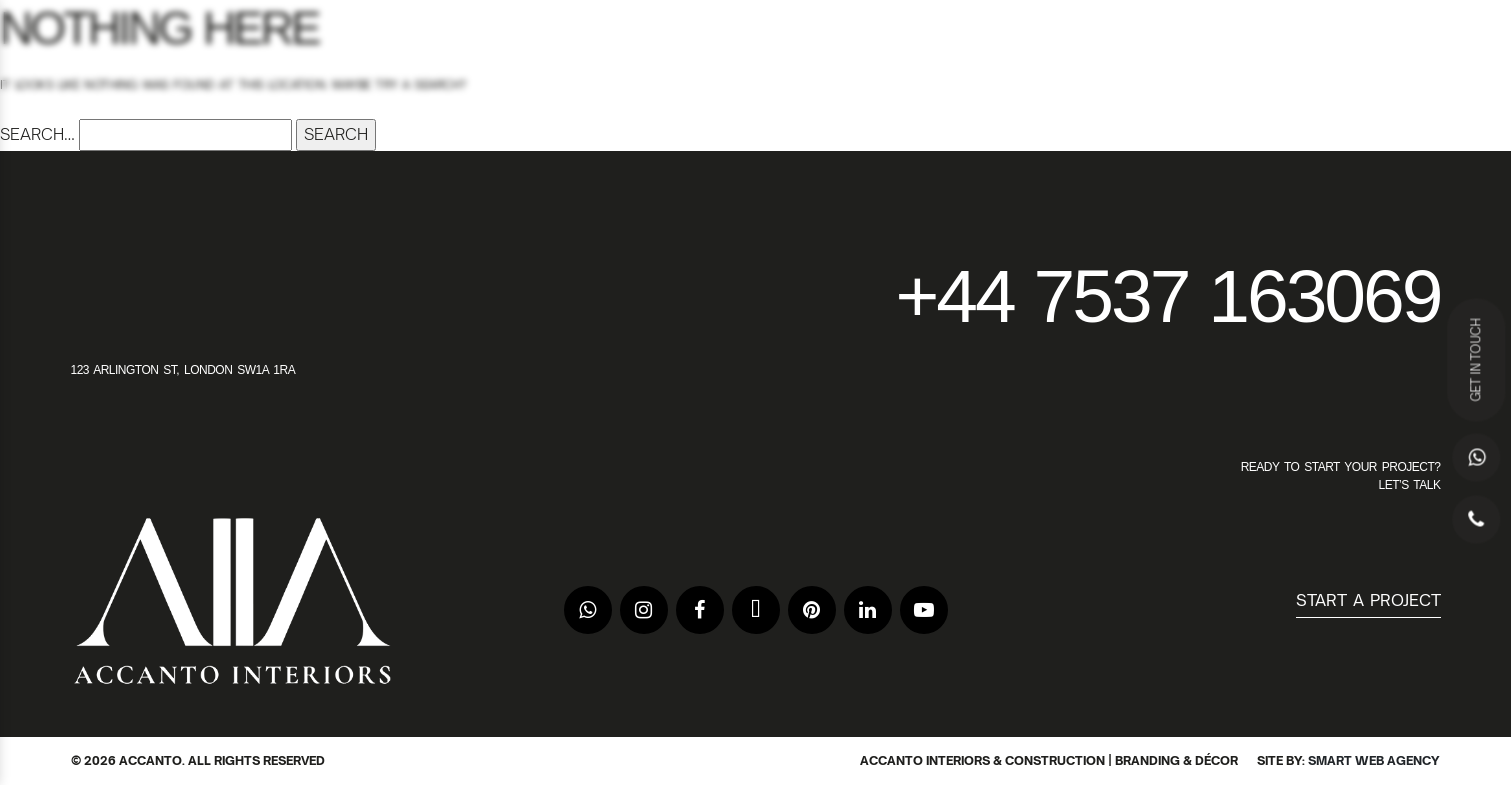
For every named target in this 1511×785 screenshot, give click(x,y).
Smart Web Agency (1374, 760)
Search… (37, 134)
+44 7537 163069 (1167, 296)
